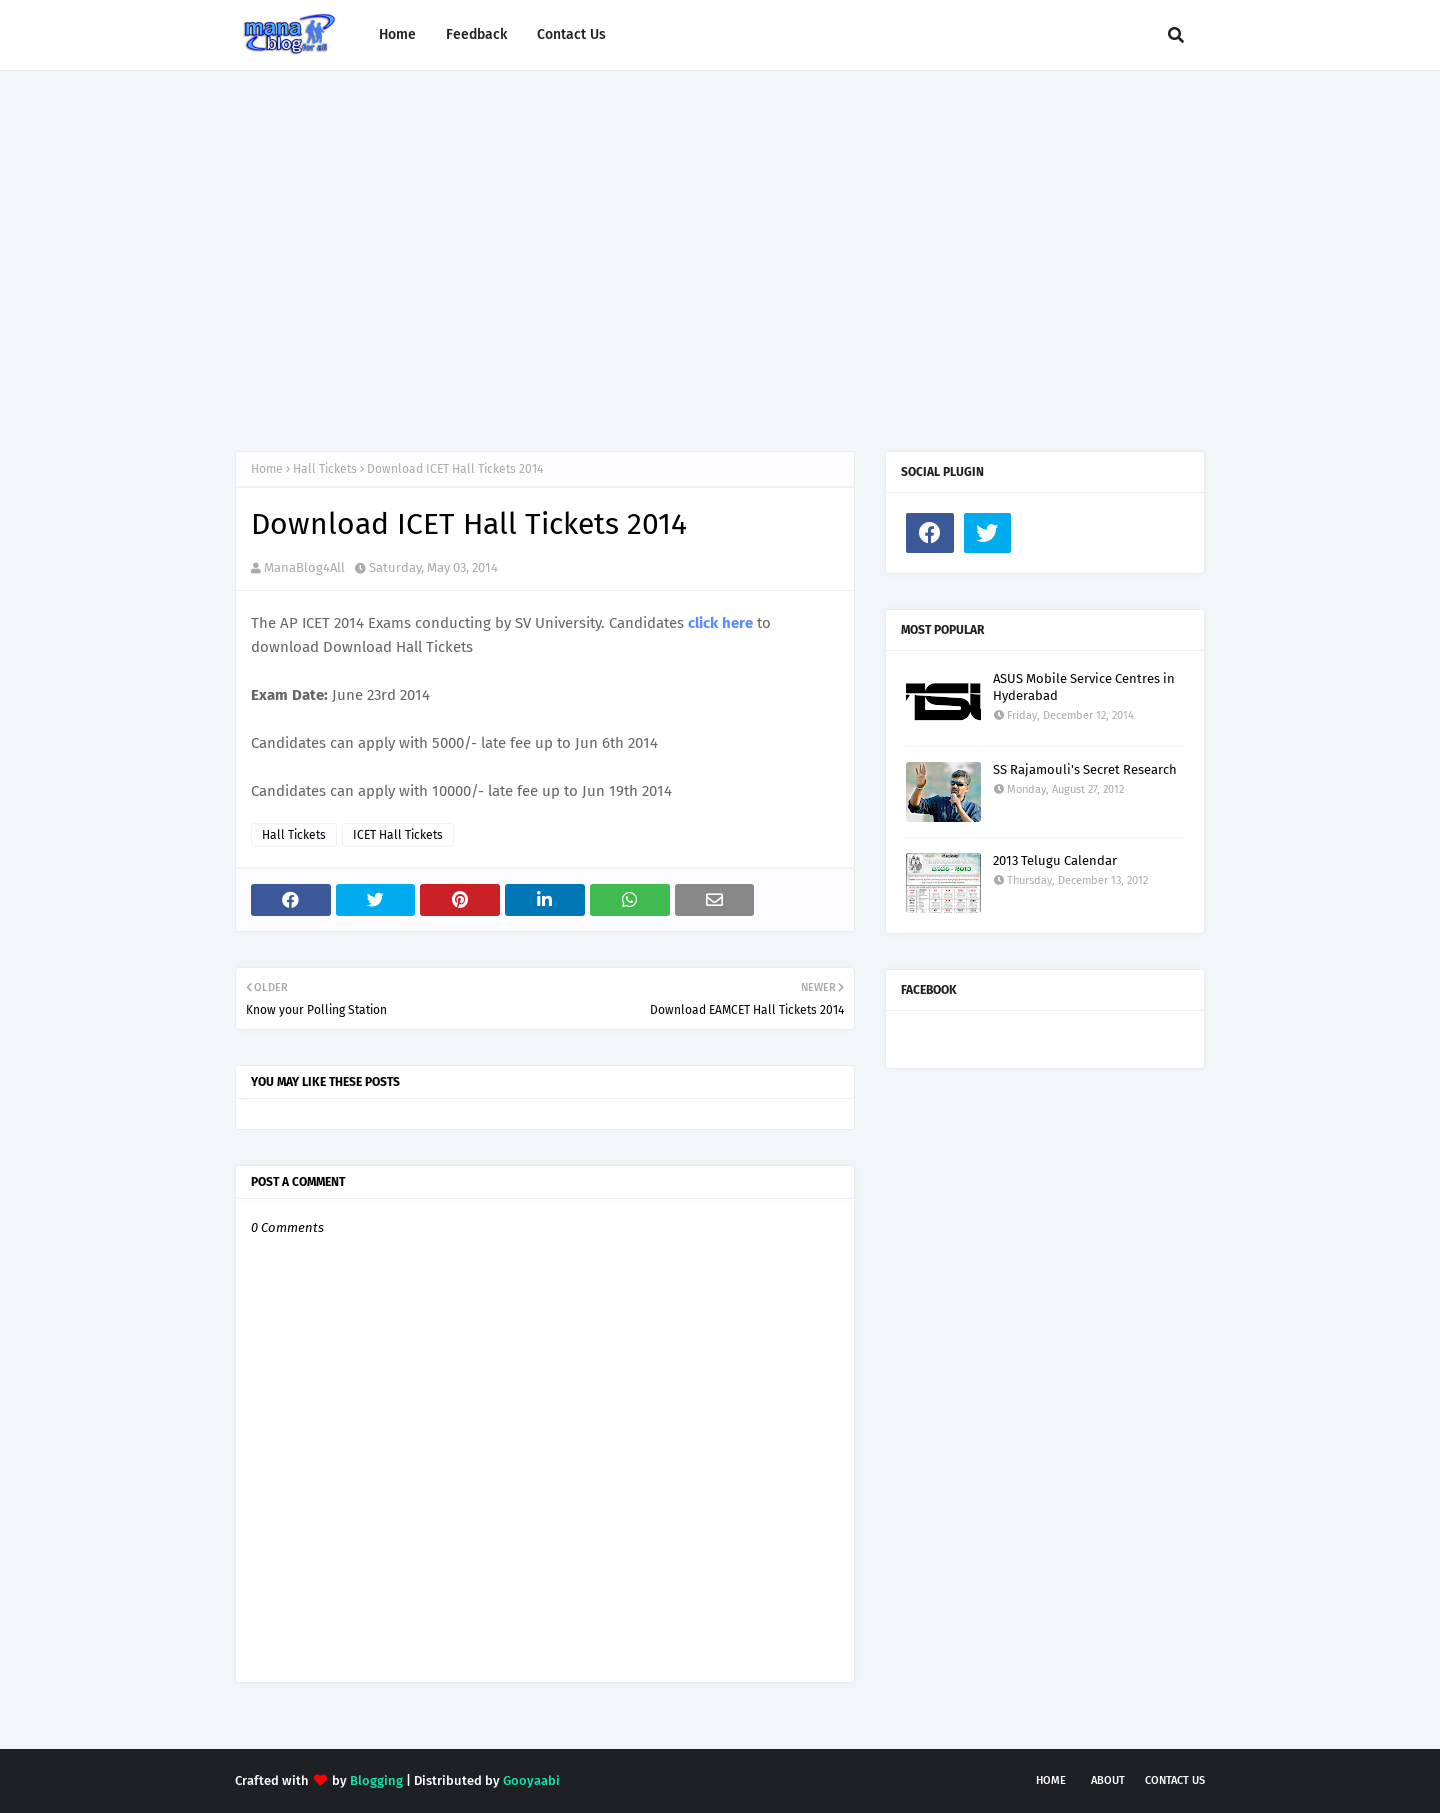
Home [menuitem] (397, 34)
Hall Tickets (325, 469)
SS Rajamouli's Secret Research (1085, 769)
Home (267, 469)
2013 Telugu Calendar (1055, 860)
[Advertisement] (720, 241)
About (1108, 1780)
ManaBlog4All (304, 567)
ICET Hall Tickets (398, 835)
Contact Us (1175, 1780)
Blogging (376, 1780)
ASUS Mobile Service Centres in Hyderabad (1084, 687)
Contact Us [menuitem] (571, 34)
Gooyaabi (531, 1780)
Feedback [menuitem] (476, 34)
